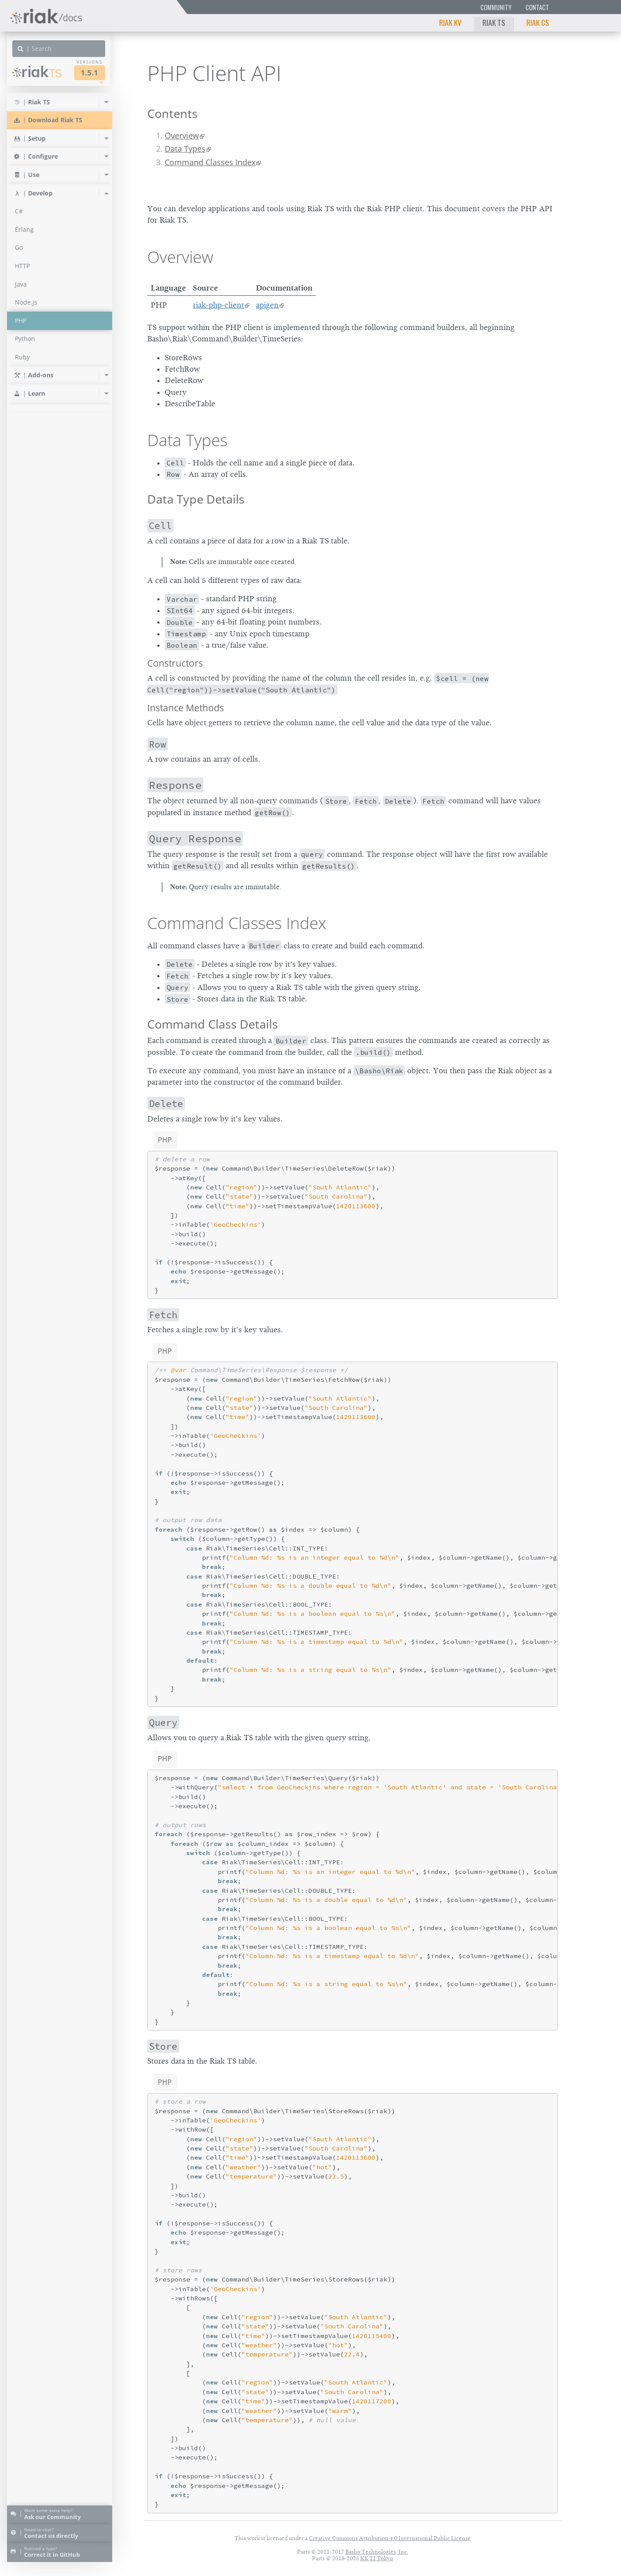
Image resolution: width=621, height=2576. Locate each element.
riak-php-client (218, 305)
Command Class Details (212, 1024)
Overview (182, 135)
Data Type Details (196, 499)
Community (495, 7)
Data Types (185, 148)
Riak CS (537, 22)
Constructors (175, 663)
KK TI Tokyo (376, 2558)
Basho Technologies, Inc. (376, 2551)
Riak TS (494, 22)
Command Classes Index (210, 162)
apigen (267, 305)
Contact (537, 7)
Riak (37, 71)
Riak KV (450, 22)
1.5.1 (89, 72)
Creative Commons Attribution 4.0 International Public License (390, 2538)
